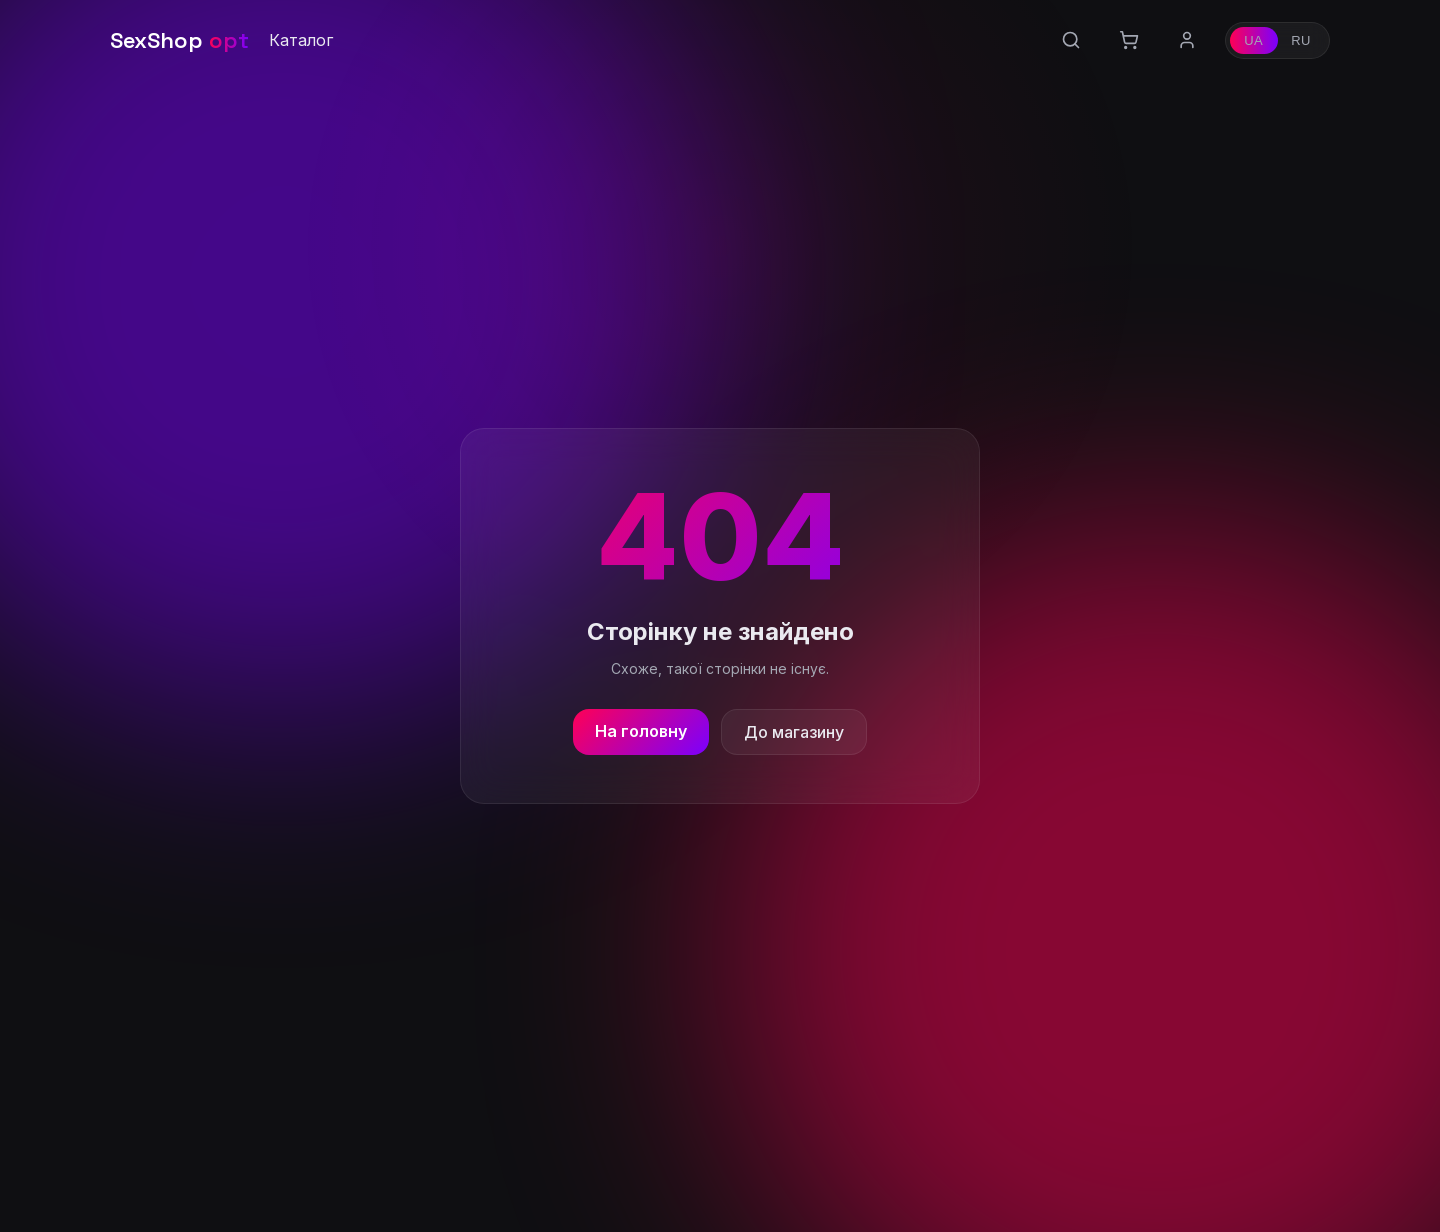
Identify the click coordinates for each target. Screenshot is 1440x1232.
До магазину (794, 732)
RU (1301, 40)
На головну (641, 731)
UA (1253, 40)
